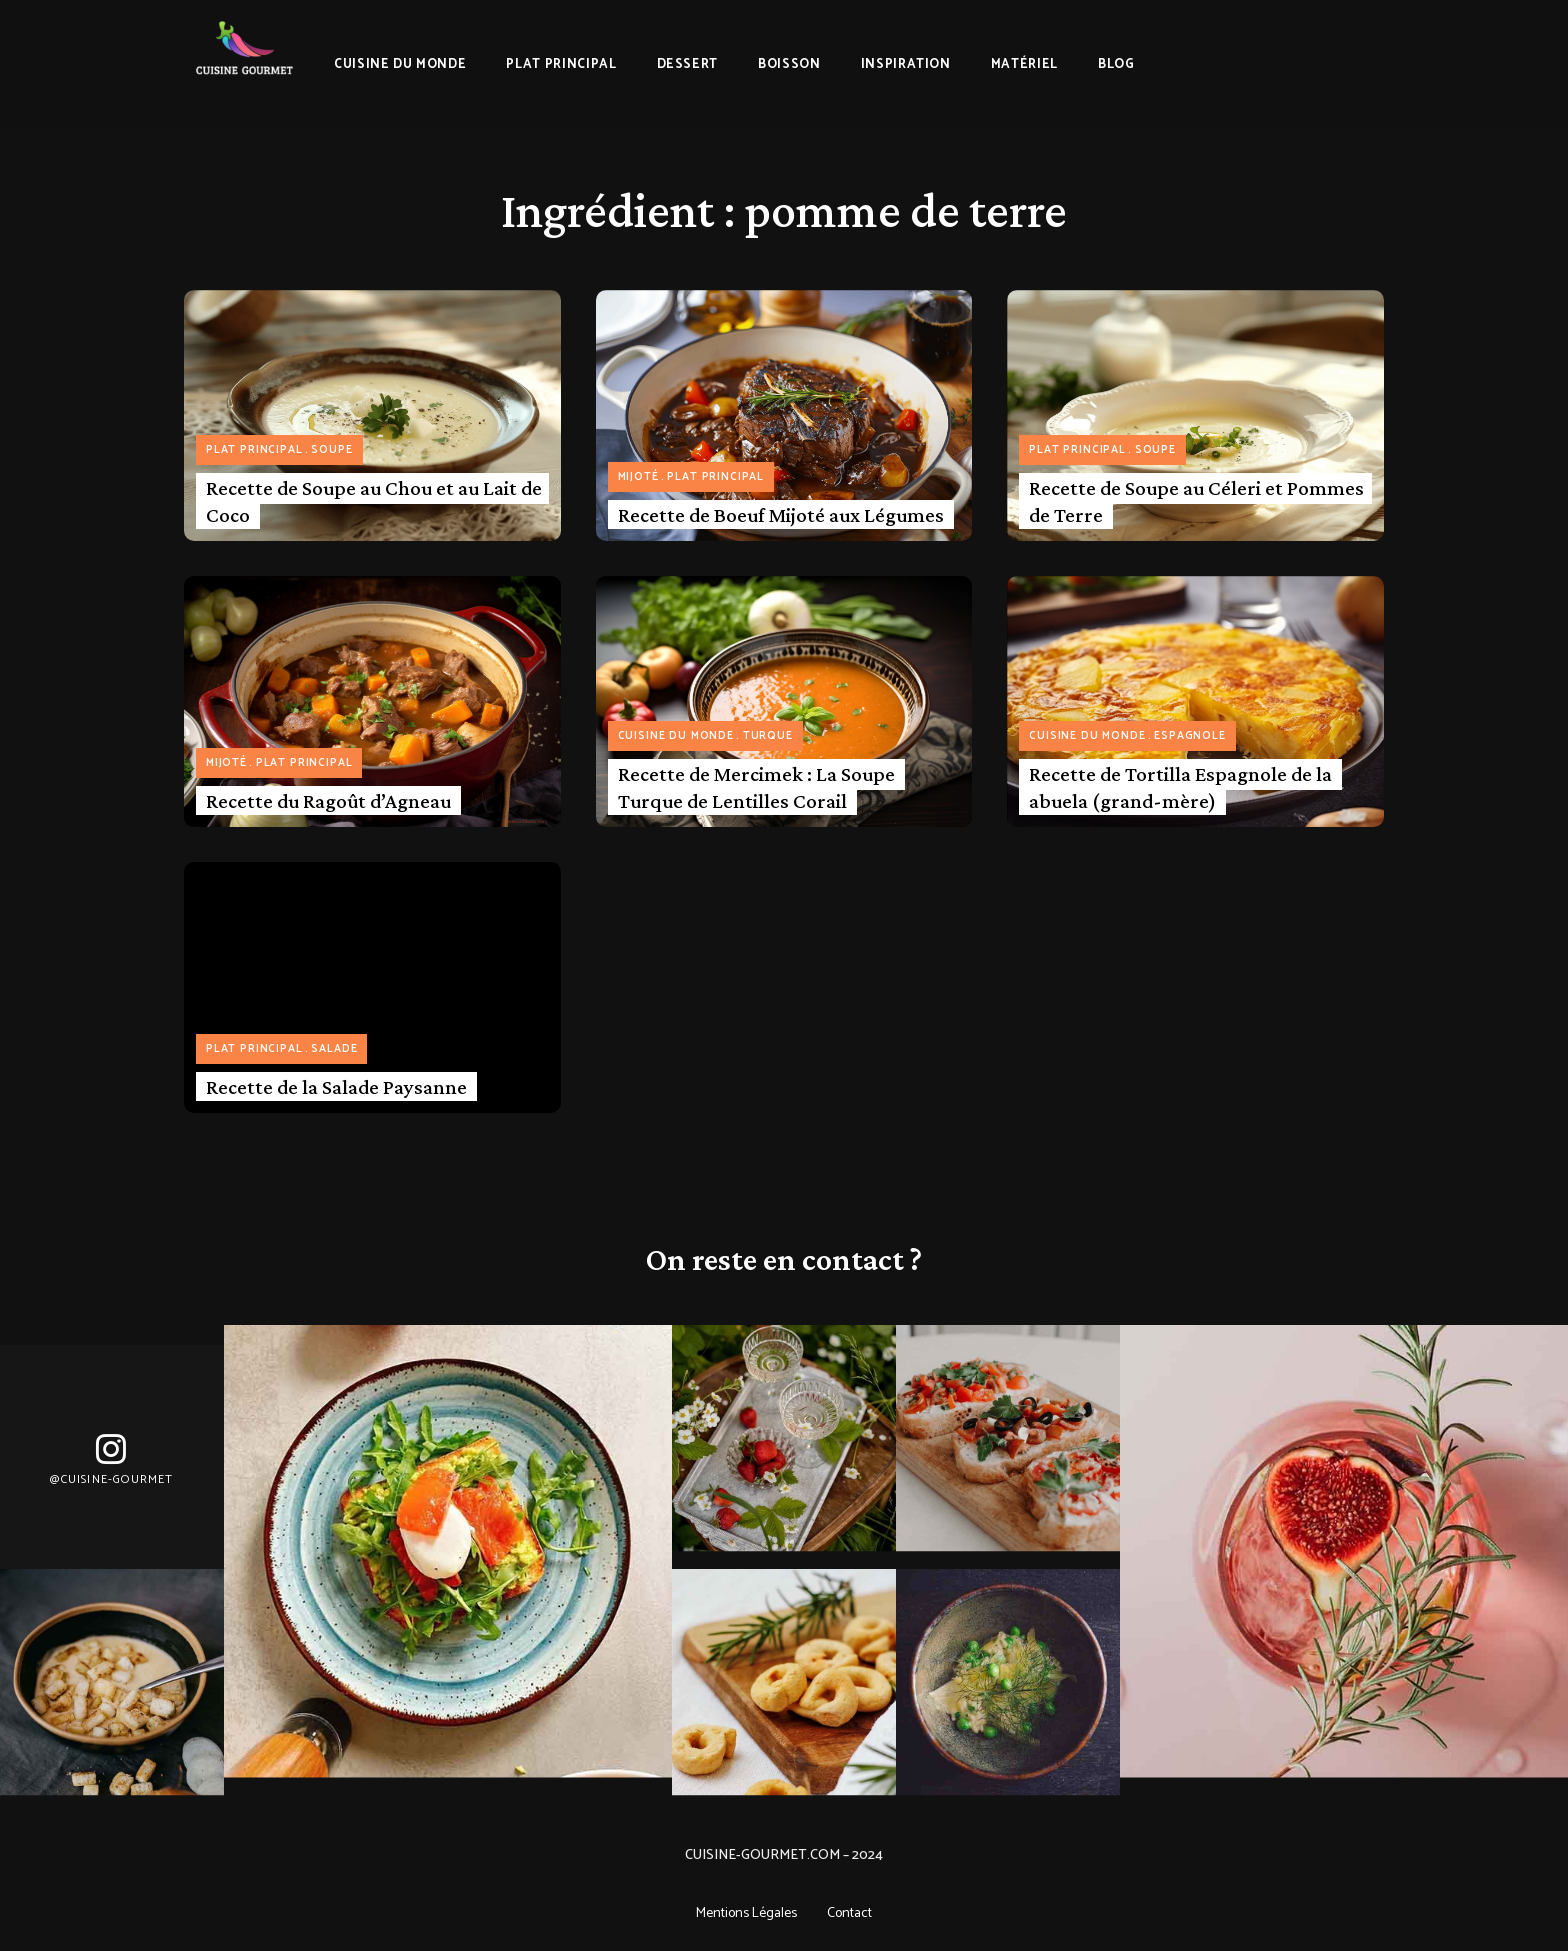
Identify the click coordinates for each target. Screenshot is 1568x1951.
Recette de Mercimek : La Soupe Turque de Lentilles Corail (756, 787)
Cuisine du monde (676, 736)
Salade (334, 1049)
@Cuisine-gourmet (111, 1479)
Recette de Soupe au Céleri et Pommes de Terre (1196, 501)
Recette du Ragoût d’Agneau (328, 801)
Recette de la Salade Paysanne (336, 1087)
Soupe (331, 450)
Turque (768, 736)
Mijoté (638, 477)
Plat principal (254, 450)
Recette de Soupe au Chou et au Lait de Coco (374, 501)
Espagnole (1189, 736)
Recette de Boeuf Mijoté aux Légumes (781, 515)
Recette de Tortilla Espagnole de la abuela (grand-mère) (1180, 787)
